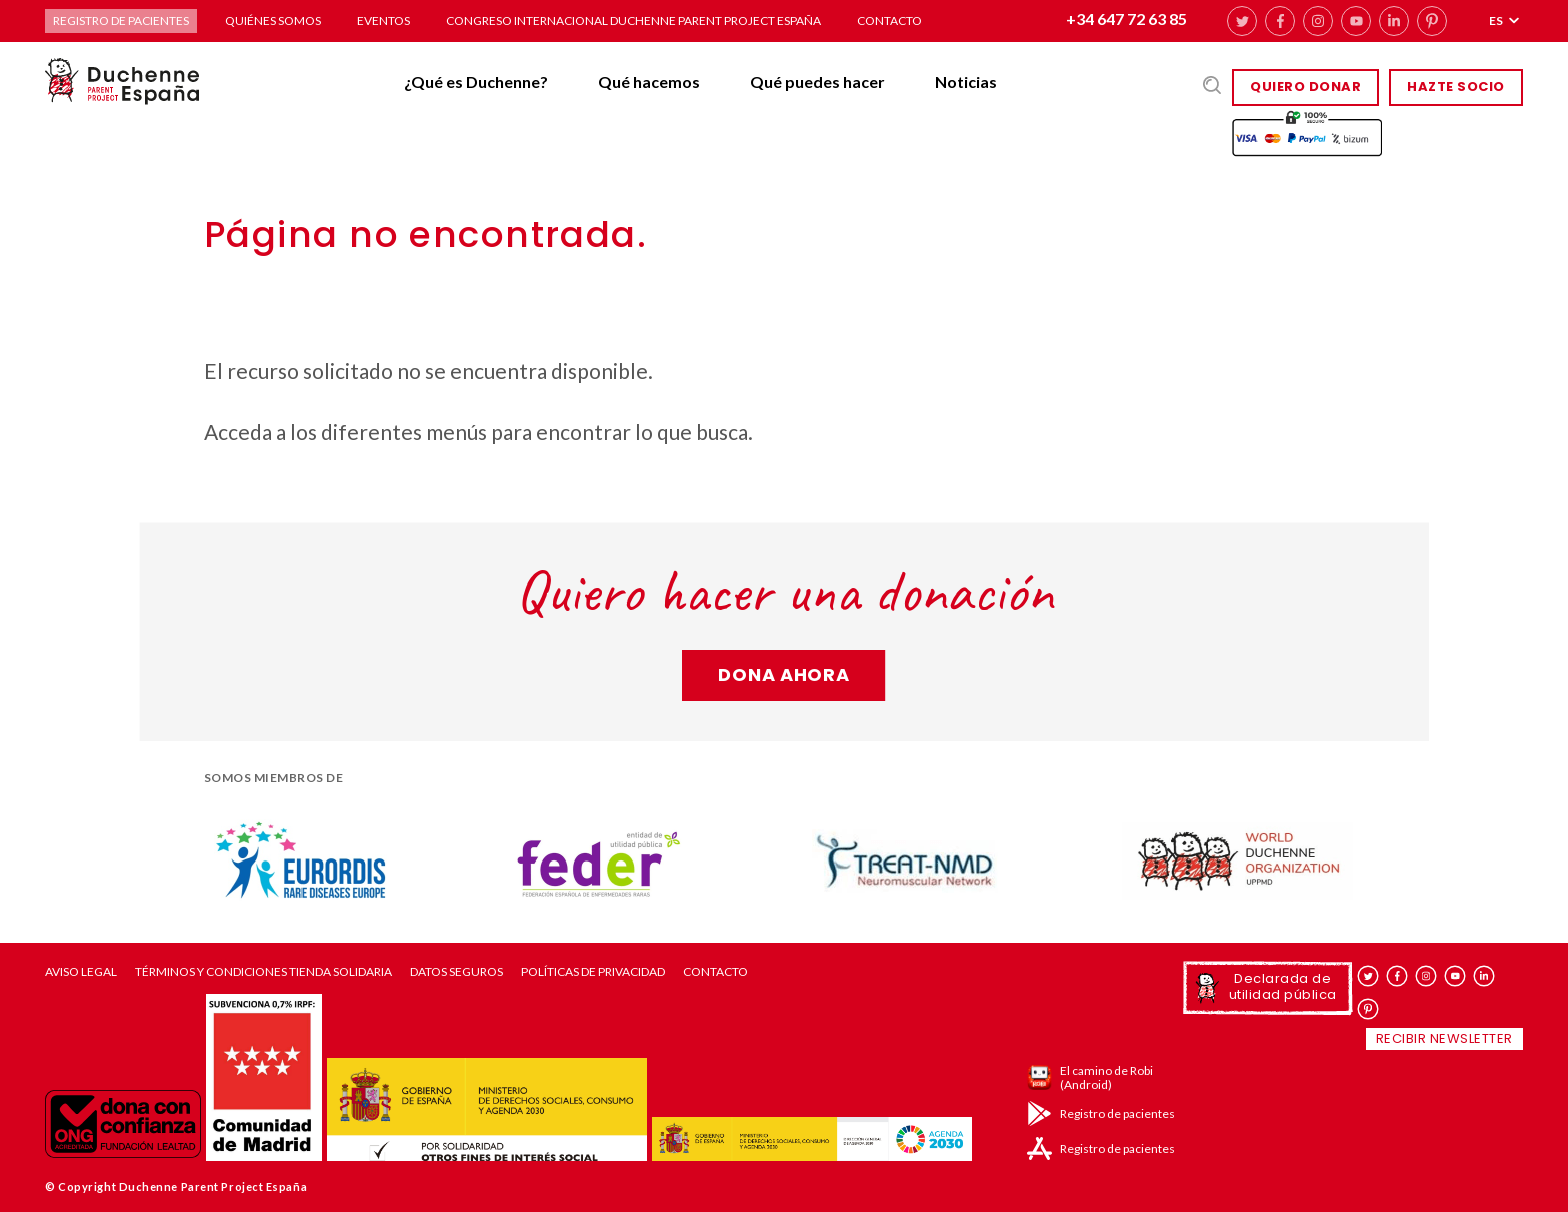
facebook (1280, 21)
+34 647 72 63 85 (1126, 18)
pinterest (1432, 21)
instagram (1318, 21)
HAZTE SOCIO (1456, 86)
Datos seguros (456, 972)
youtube (1356, 21)
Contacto (889, 20)
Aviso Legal (81, 972)
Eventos (383, 20)
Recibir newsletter (1444, 1038)
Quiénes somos (273, 20)
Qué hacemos (649, 81)
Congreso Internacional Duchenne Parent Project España (633, 20)
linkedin (1394, 21)
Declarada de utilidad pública (1283, 986)
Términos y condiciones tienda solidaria (263, 972)
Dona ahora (783, 674)
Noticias (966, 81)
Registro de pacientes (121, 20)
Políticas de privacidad (593, 972)
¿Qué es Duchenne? (476, 81)
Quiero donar (1305, 86)
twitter (1242, 21)
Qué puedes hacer (817, 81)
